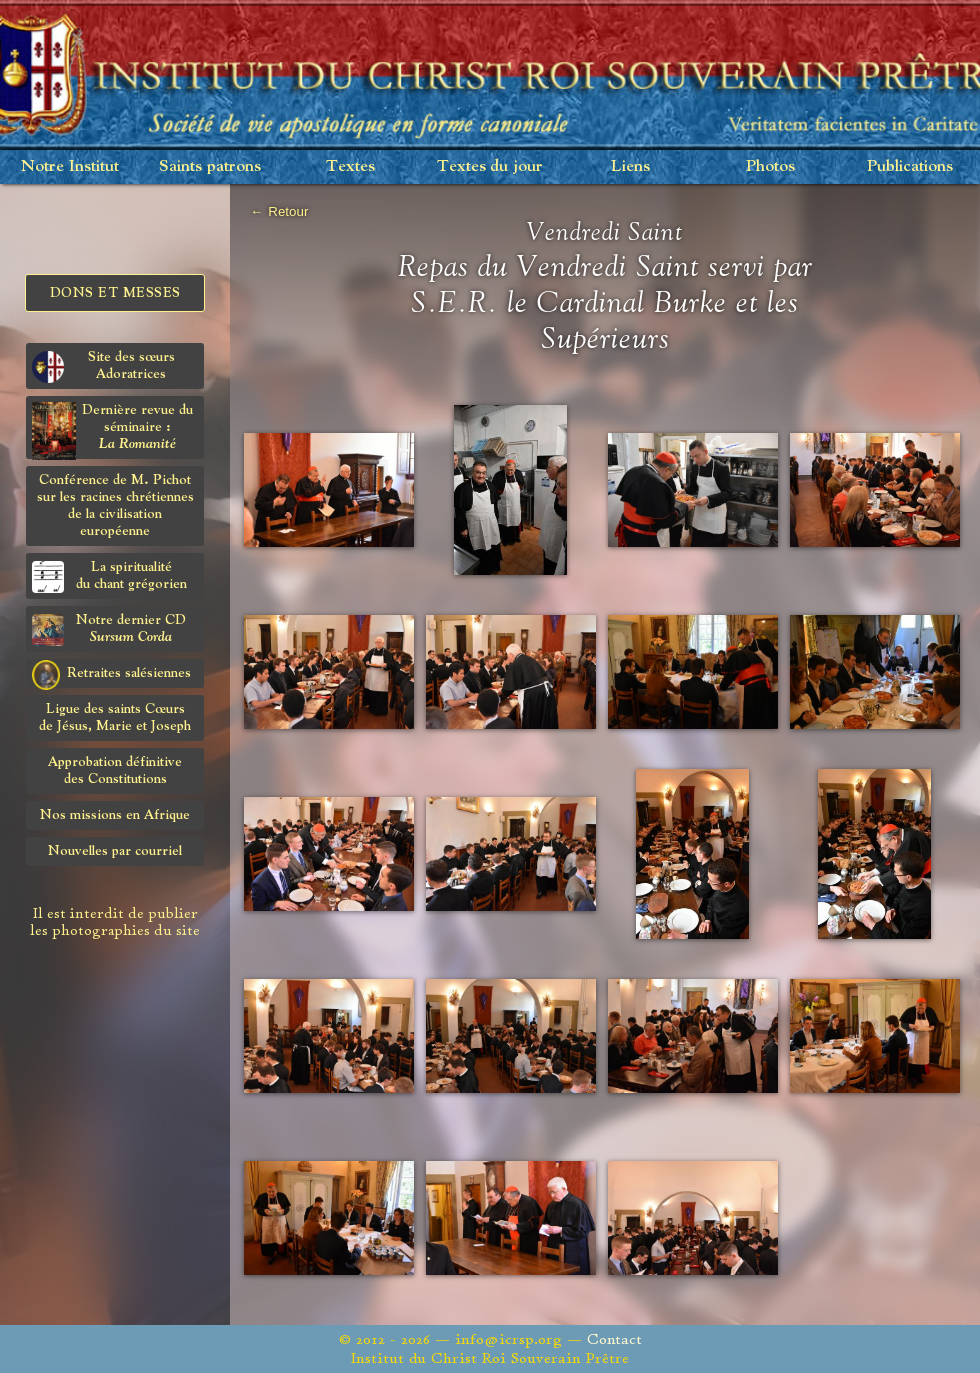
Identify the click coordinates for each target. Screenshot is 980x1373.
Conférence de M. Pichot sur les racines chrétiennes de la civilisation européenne (115, 505)
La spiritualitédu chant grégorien (109, 576)
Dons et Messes (115, 293)
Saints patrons (210, 166)
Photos (770, 166)
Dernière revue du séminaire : (112, 430)
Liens (630, 166)
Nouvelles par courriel (115, 851)
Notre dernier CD (109, 629)
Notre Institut (70, 166)
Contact (614, 1339)
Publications (910, 166)
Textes (350, 166)
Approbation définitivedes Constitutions (115, 770)
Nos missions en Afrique (115, 815)
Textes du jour (490, 166)
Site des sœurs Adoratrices (103, 366)
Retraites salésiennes (111, 674)
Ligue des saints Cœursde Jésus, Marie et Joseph (115, 717)
